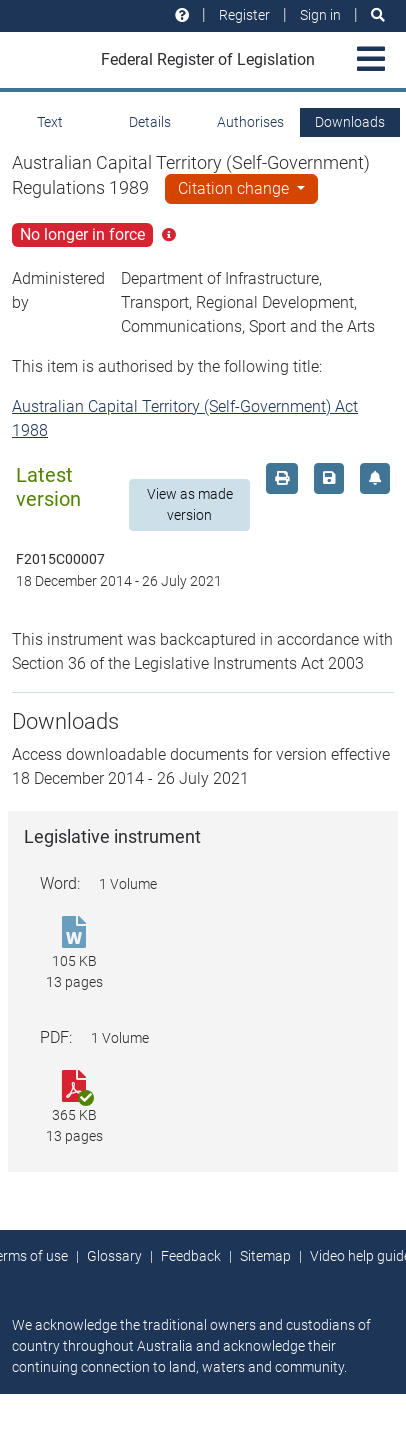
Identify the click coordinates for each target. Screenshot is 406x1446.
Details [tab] (150, 122)
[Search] (378, 15)
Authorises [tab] (250, 122)
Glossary (114, 1256)
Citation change (235, 188)
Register (244, 15)
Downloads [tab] (350, 122)
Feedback (191, 1256)
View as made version (190, 504)
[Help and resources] (182, 15)
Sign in (320, 15)
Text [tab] (50, 122)
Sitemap (265, 1256)
